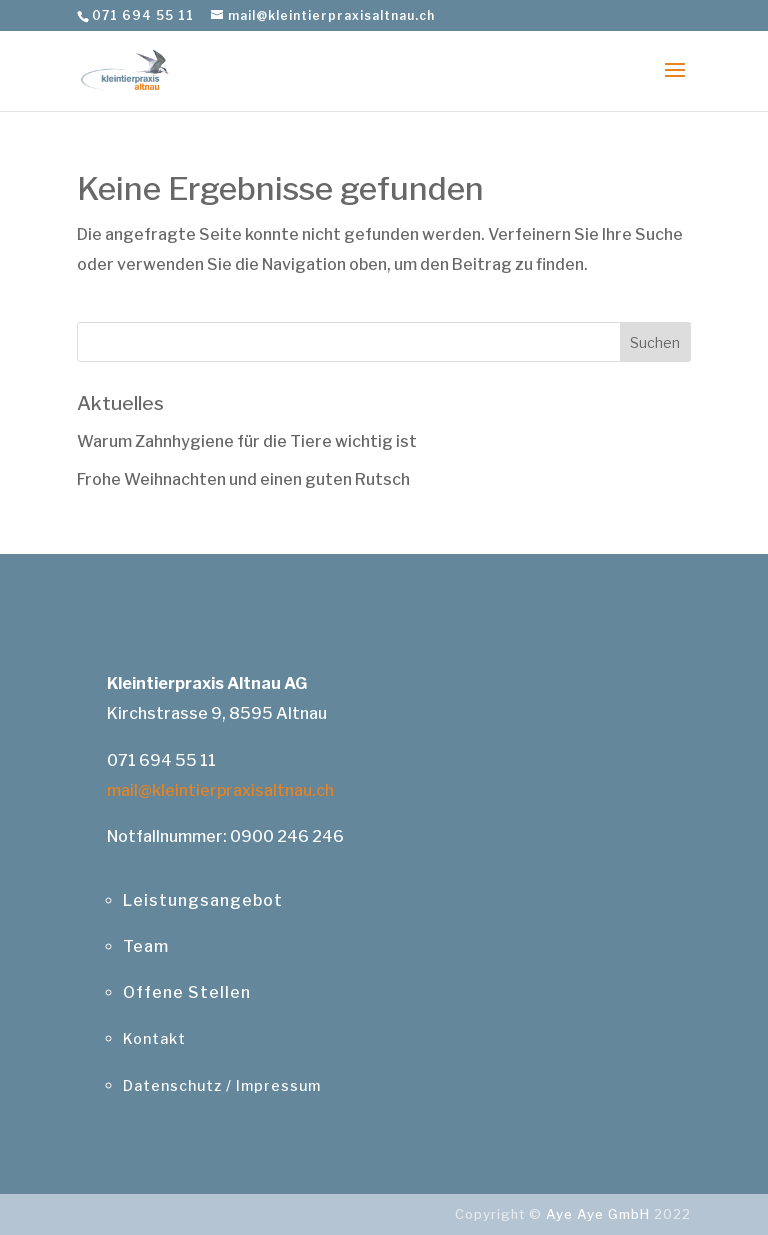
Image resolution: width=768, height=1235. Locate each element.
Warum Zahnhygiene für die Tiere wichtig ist (247, 441)
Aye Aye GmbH (598, 1214)
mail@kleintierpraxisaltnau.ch (220, 790)
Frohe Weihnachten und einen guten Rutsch (243, 479)
